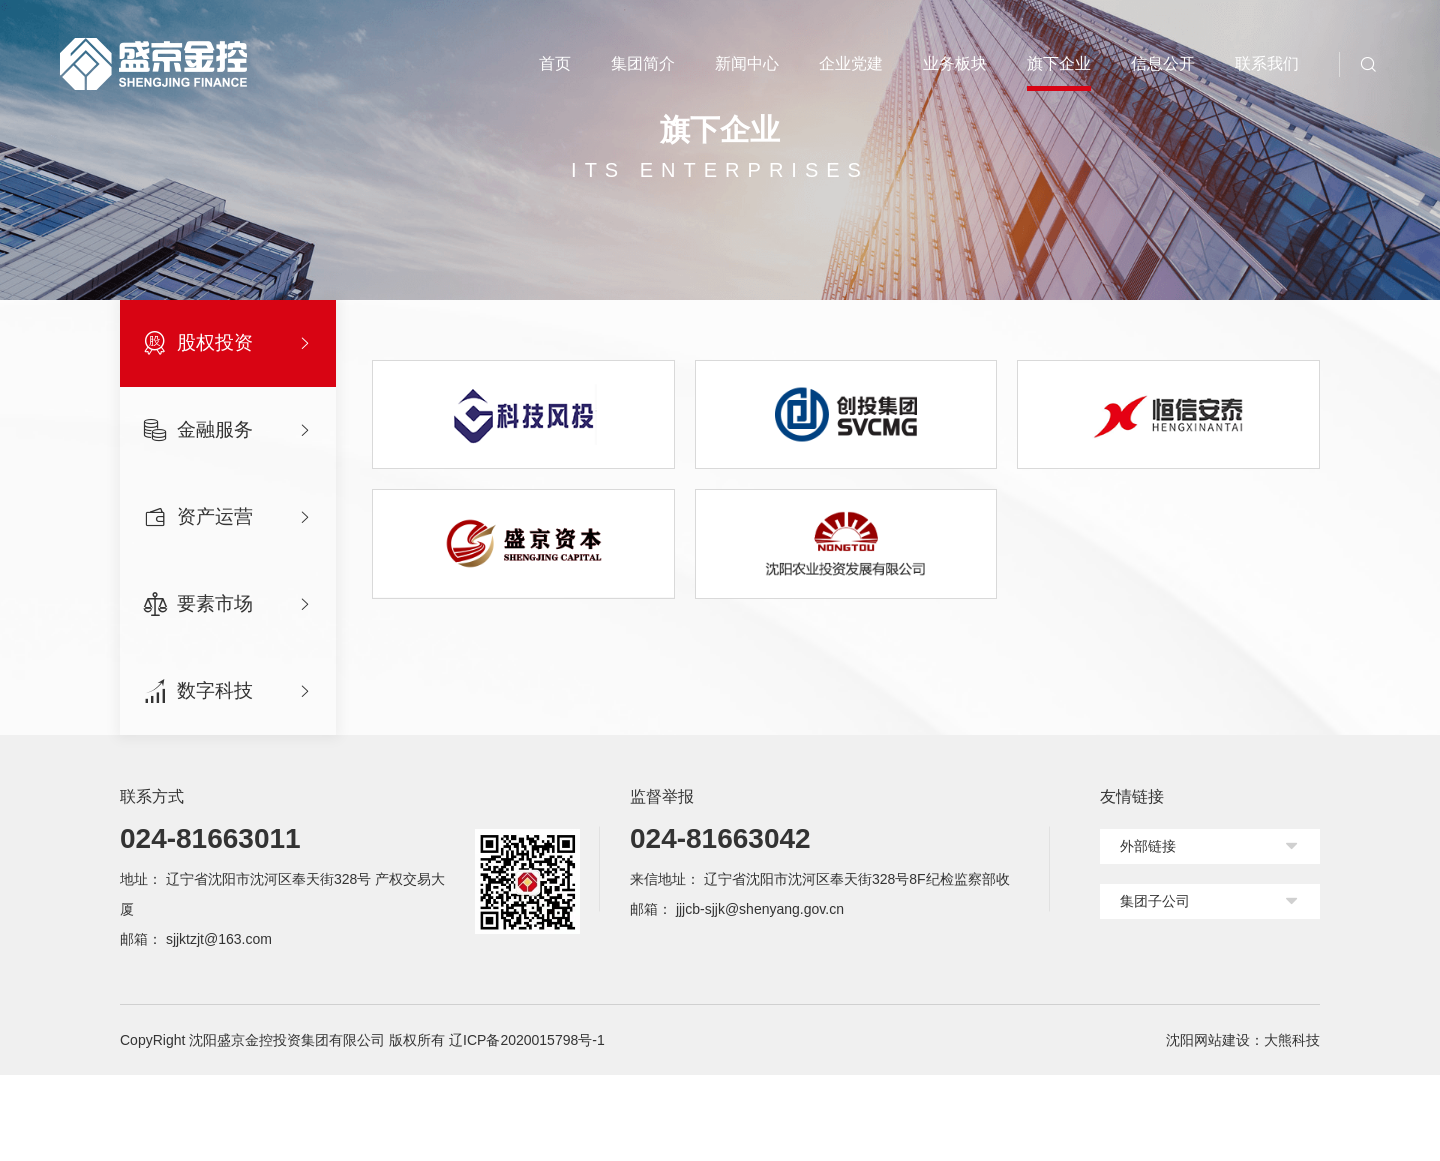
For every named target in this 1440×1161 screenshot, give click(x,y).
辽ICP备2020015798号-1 (527, 1126)
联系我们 (1267, 63)
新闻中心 (747, 63)
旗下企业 (1059, 63)
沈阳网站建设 (1208, 1126)
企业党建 (851, 63)
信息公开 (1163, 63)
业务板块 (955, 63)
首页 (555, 63)
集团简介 (643, 63)
